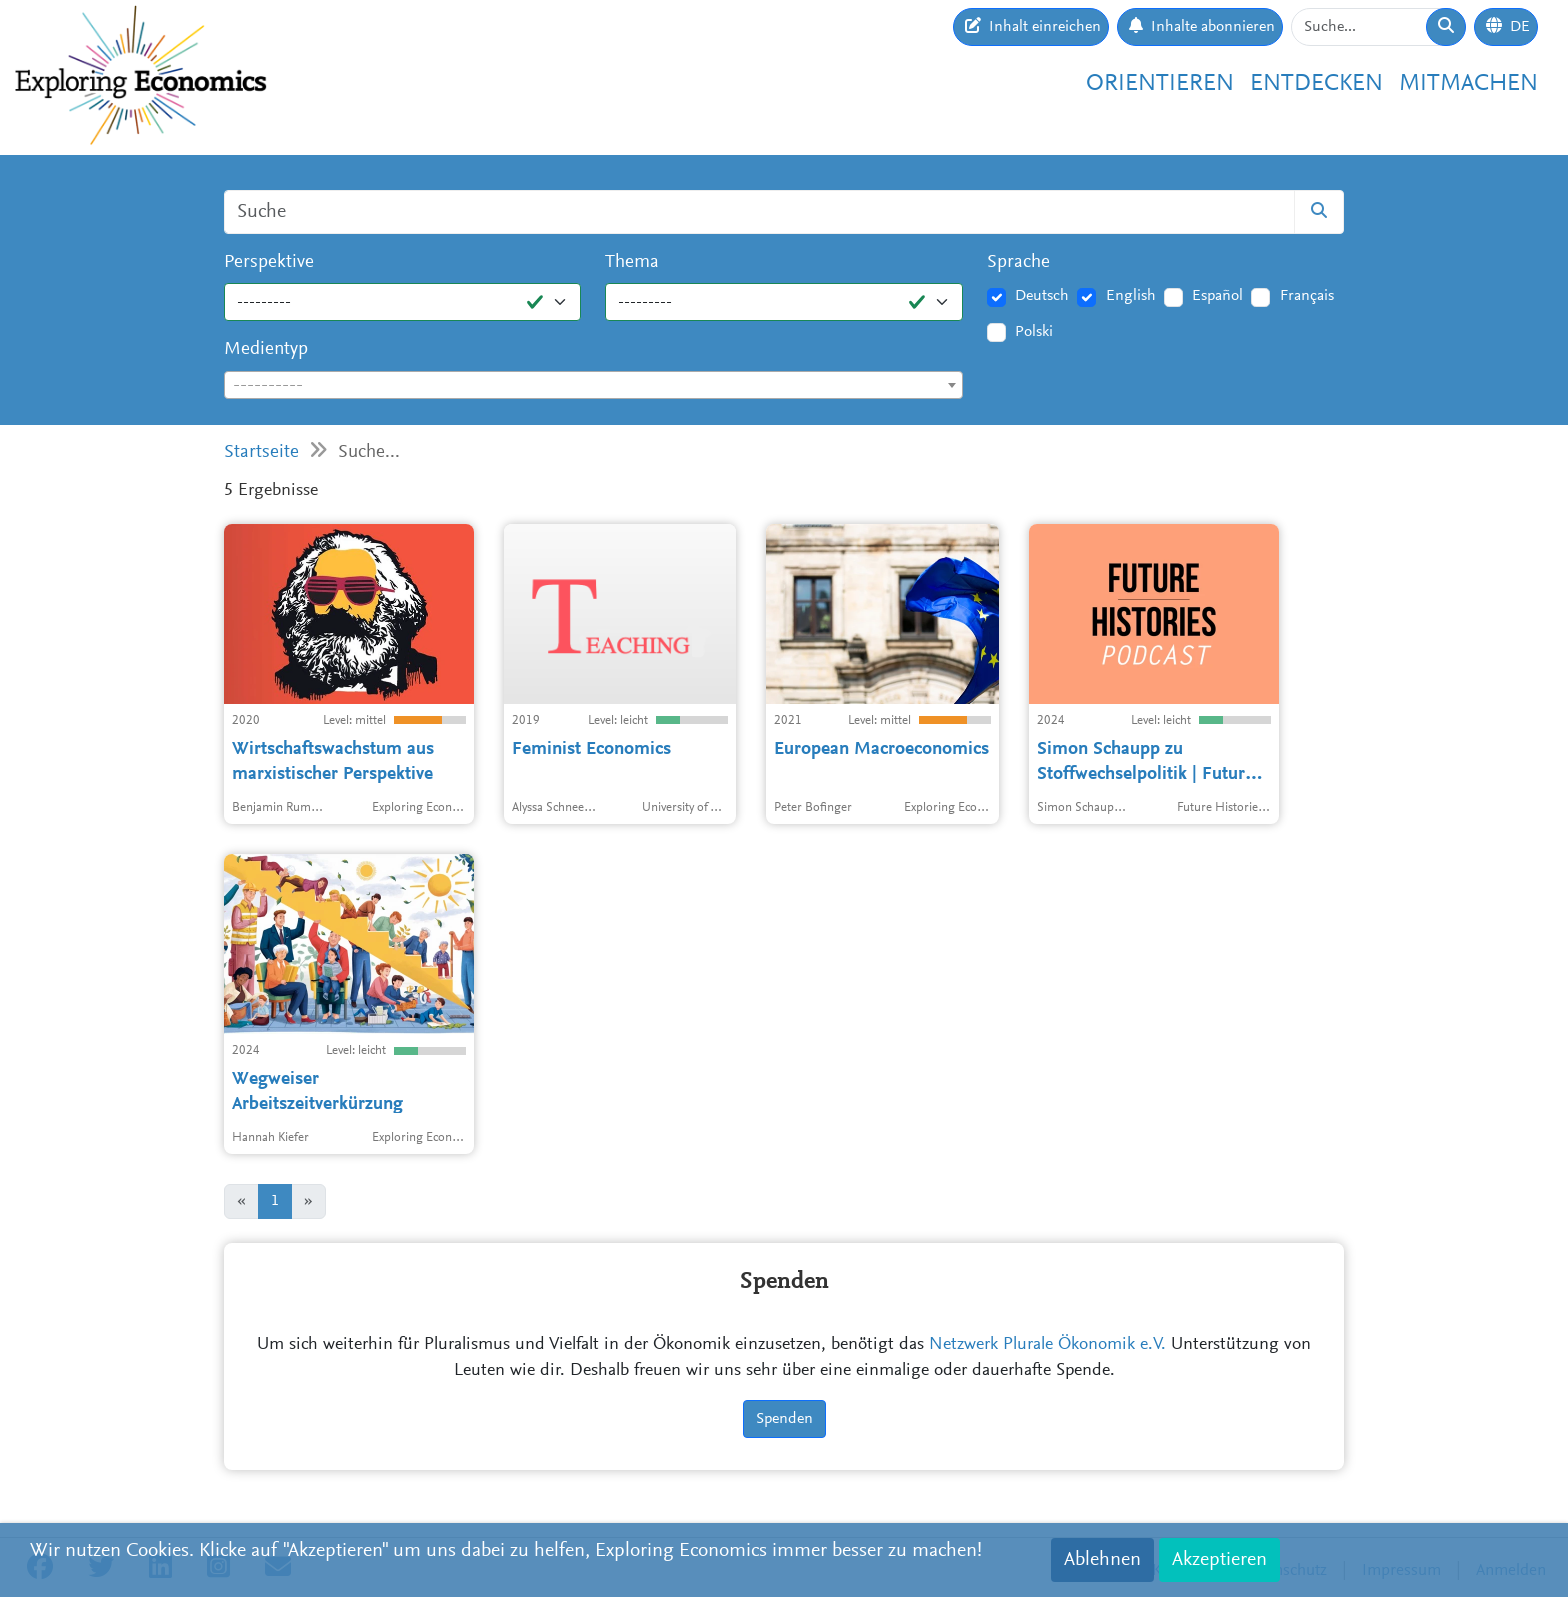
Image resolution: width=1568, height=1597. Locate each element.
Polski (1034, 332)
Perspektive (269, 262)
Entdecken (1316, 84)
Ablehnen (1102, 1560)
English (1131, 296)
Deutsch (1042, 296)
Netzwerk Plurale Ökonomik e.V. (1047, 1345)
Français (1307, 296)
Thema (632, 262)
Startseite (261, 452)
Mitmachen (1468, 84)
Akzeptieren (1219, 1560)
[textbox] (593, 386)
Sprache (1018, 262)
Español (1217, 296)
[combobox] (593, 385)
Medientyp (266, 349)
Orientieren (1160, 84)
